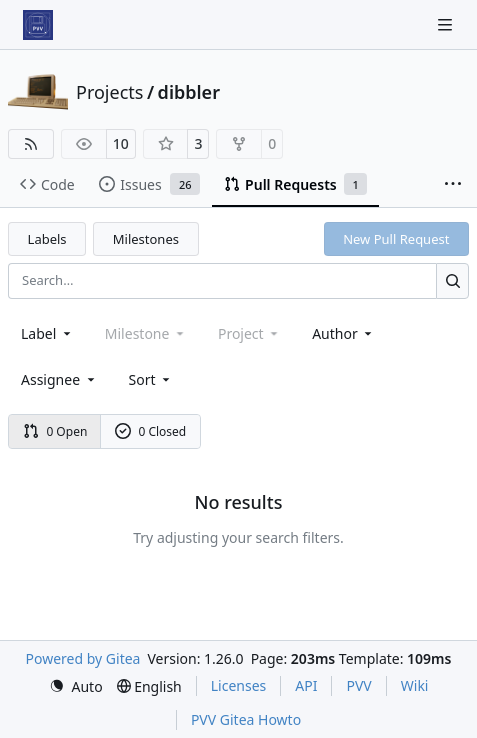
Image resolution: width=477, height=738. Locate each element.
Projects (109, 92)
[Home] (38, 25)
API (306, 685)
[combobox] (47, 333)
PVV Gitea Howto (246, 719)
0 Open (55, 431)
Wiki (415, 685)
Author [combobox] (343, 333)
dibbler (189, 92)
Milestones (146, 239)
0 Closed (151, 431)
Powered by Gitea (83, 658)
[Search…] (452, 280)
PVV (358, 685)
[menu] (151, 379)
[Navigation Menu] (447, 24)
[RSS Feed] (31, 144)
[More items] (453, 185)
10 (121, 143)
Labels (47, 239)
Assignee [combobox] (59, 379)
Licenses (239, 685)
